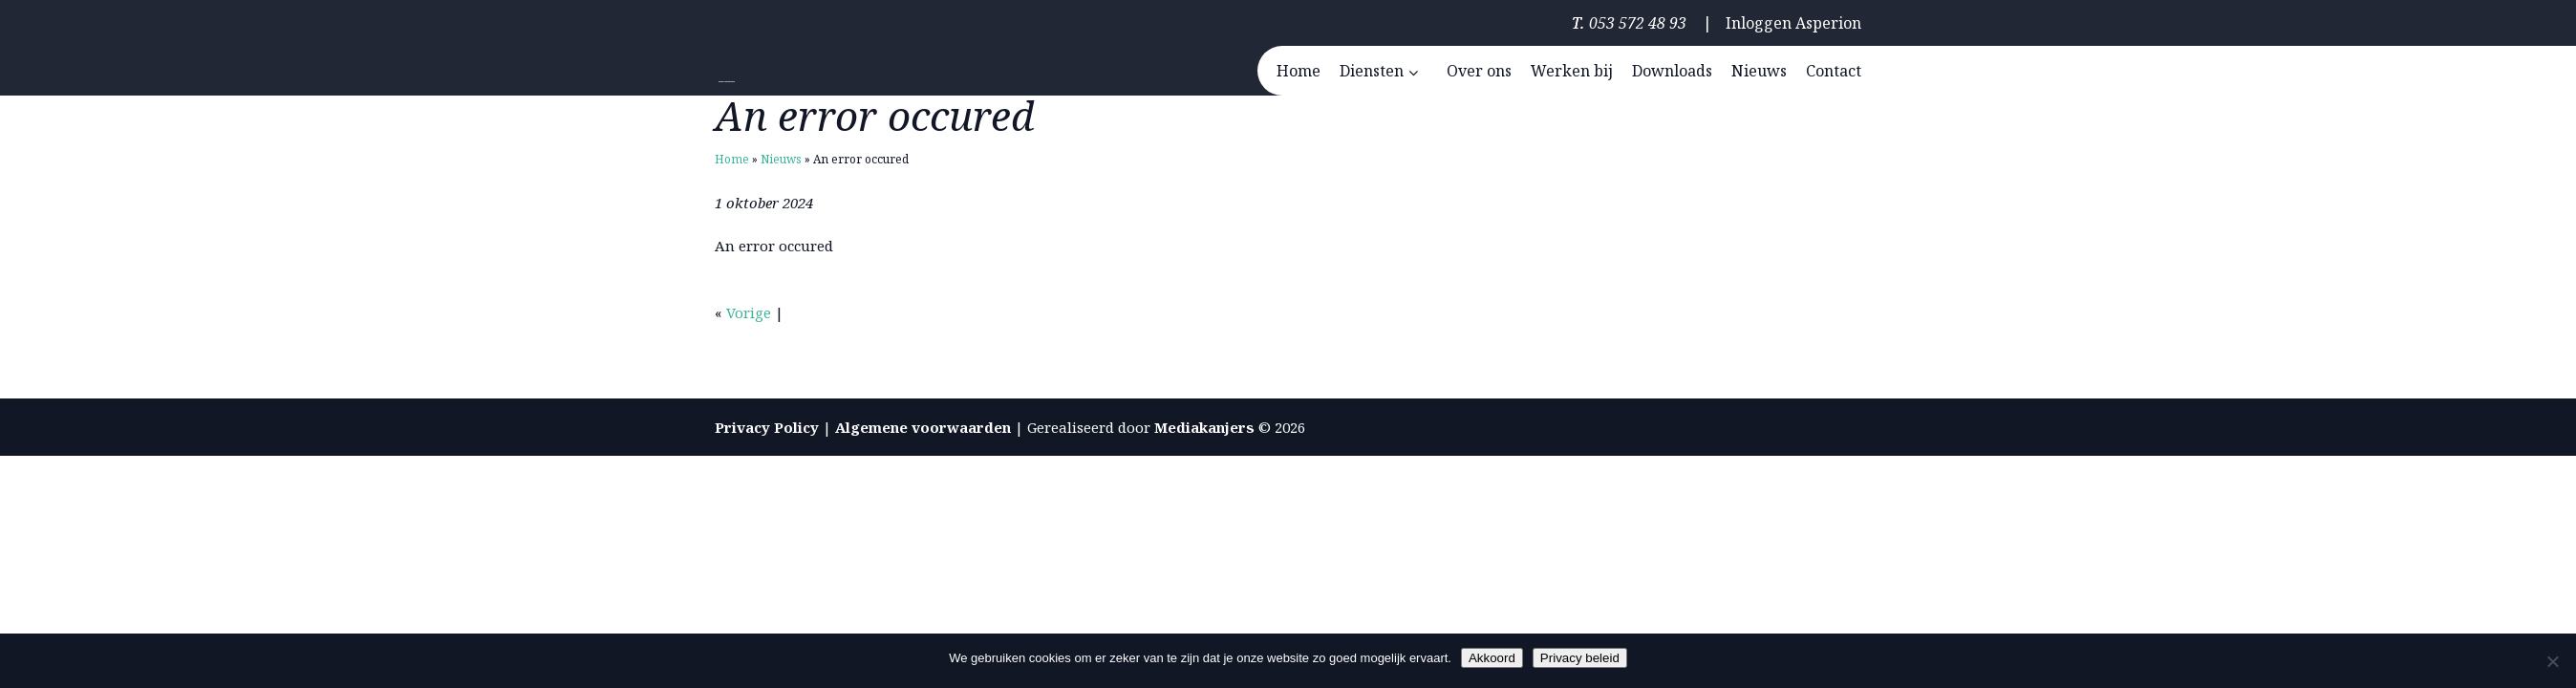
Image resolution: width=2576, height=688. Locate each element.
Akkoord (1492, 658)
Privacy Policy (767, 427)
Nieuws (781, 159)
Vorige (748, 312)
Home (732, 159)
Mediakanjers (1204, 427)
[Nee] (2552, 661)
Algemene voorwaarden (923, 427)
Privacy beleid (1580, 658)
